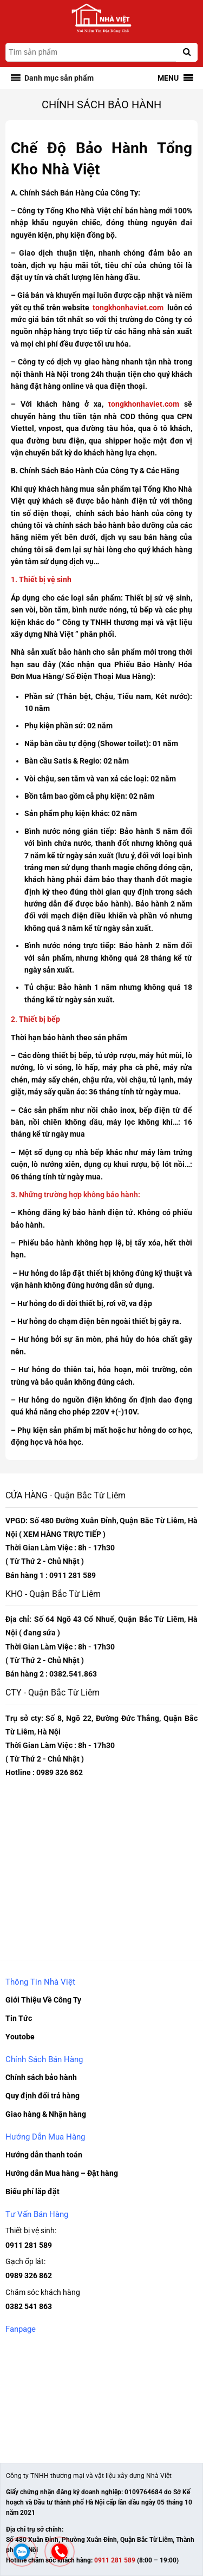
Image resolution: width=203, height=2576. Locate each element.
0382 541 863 (28, 2306)
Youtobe (20, 2036)
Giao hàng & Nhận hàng (45, 2114)
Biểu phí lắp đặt (32, 2191)
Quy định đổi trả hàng (42, 2095)
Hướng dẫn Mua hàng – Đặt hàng (61, 2173)
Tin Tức (18, 2018)
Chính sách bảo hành (41, 2077)
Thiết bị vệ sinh (45, 579)
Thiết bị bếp (38, 1019)
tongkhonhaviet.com (128, 307)
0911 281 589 (28, 2245)
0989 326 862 (28, 2275)
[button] (59, 78)
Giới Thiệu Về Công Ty (43, 1999)
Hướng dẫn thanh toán (43, 2154)
